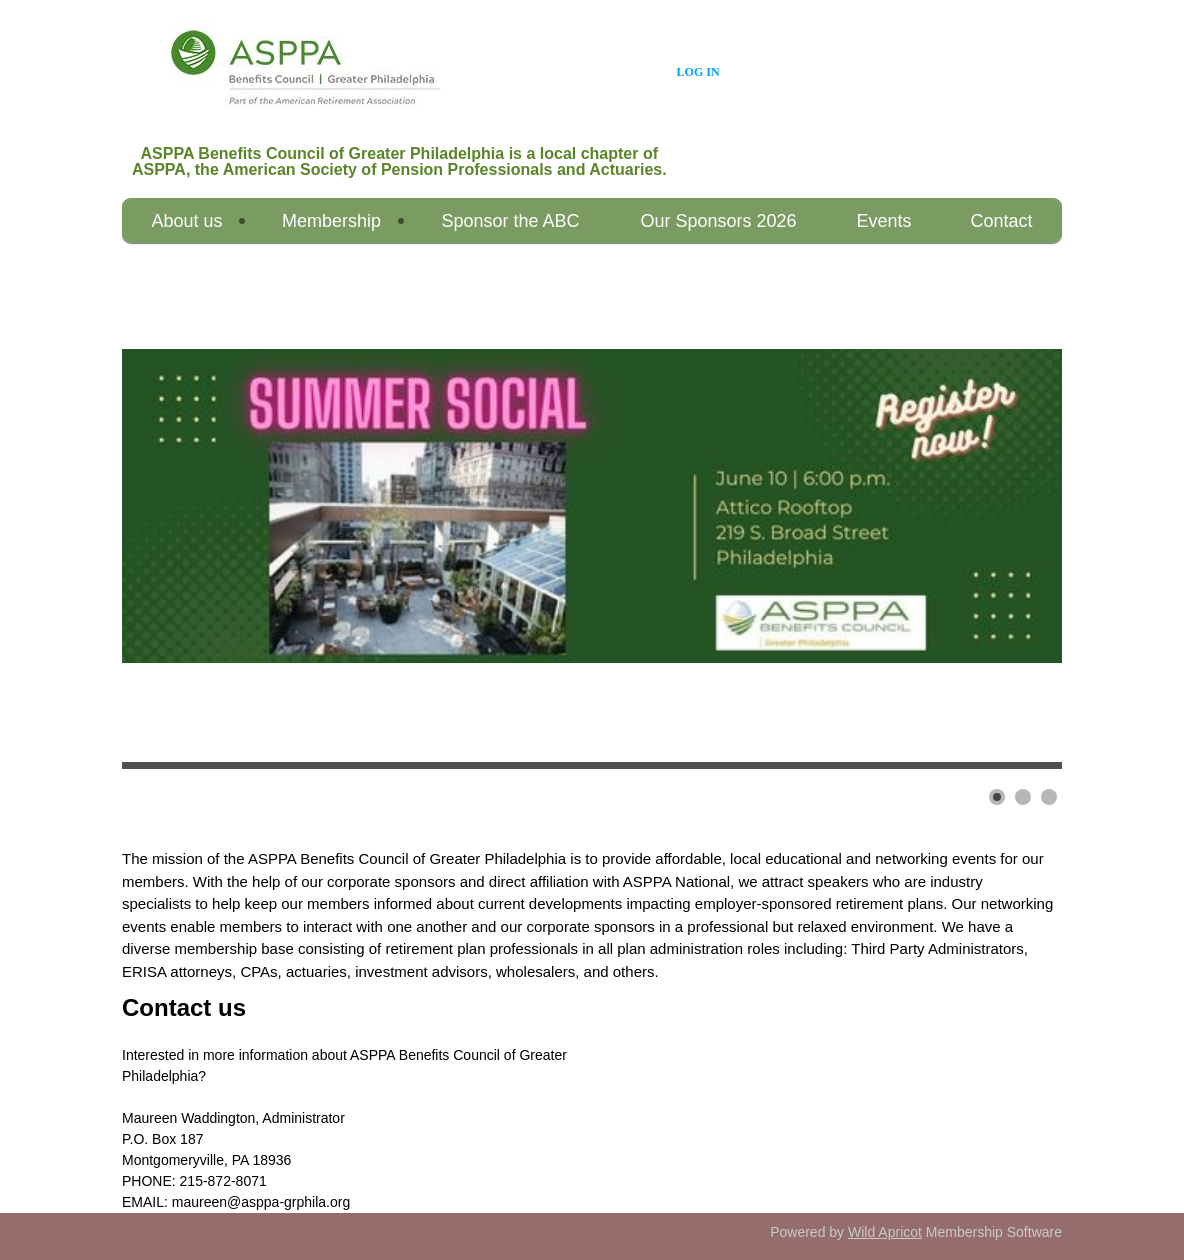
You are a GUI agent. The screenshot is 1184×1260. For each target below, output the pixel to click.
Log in (698, 72)
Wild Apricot (885, 1232)
